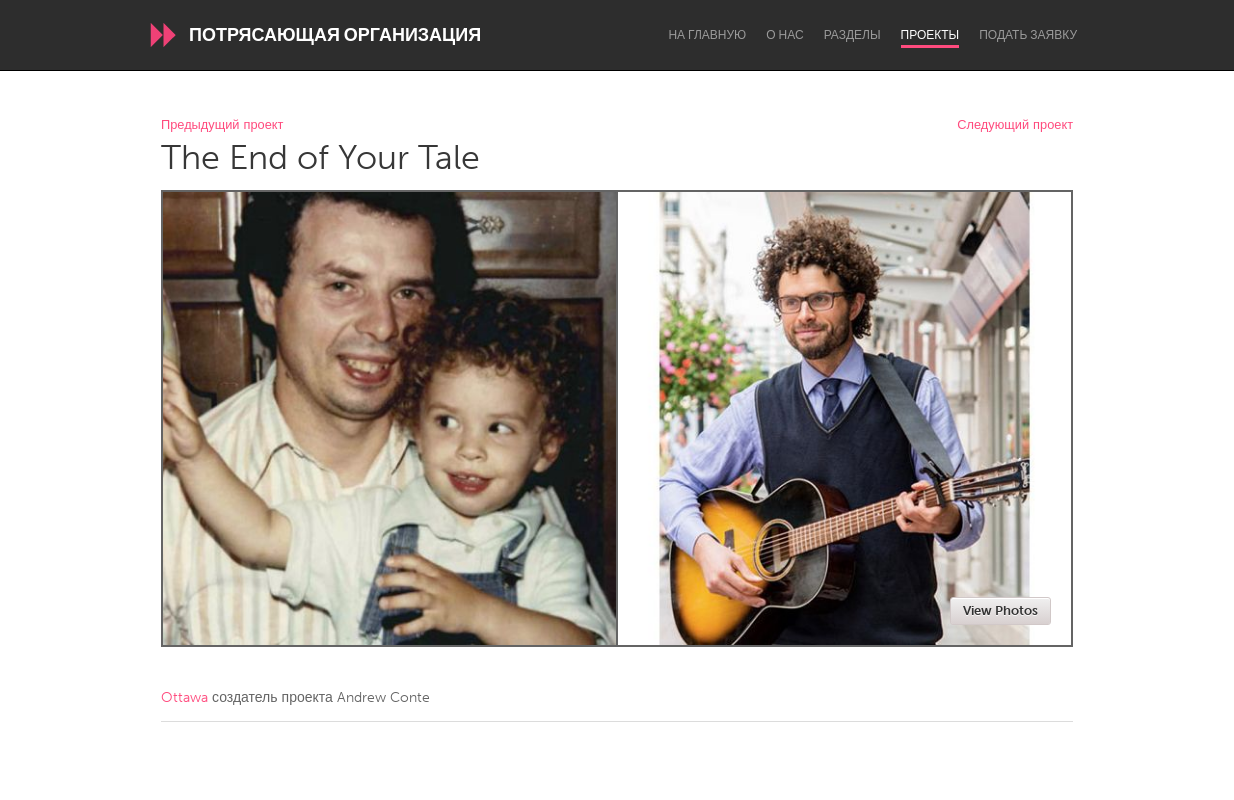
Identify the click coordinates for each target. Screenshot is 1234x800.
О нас (784, 35)
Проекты (930, 35)
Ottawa (184, 697)
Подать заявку (1028, 35)
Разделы (852, 35)
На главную (707, 35)
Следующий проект (1015, 125)
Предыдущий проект (222, 125)
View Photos (1000, 610)
